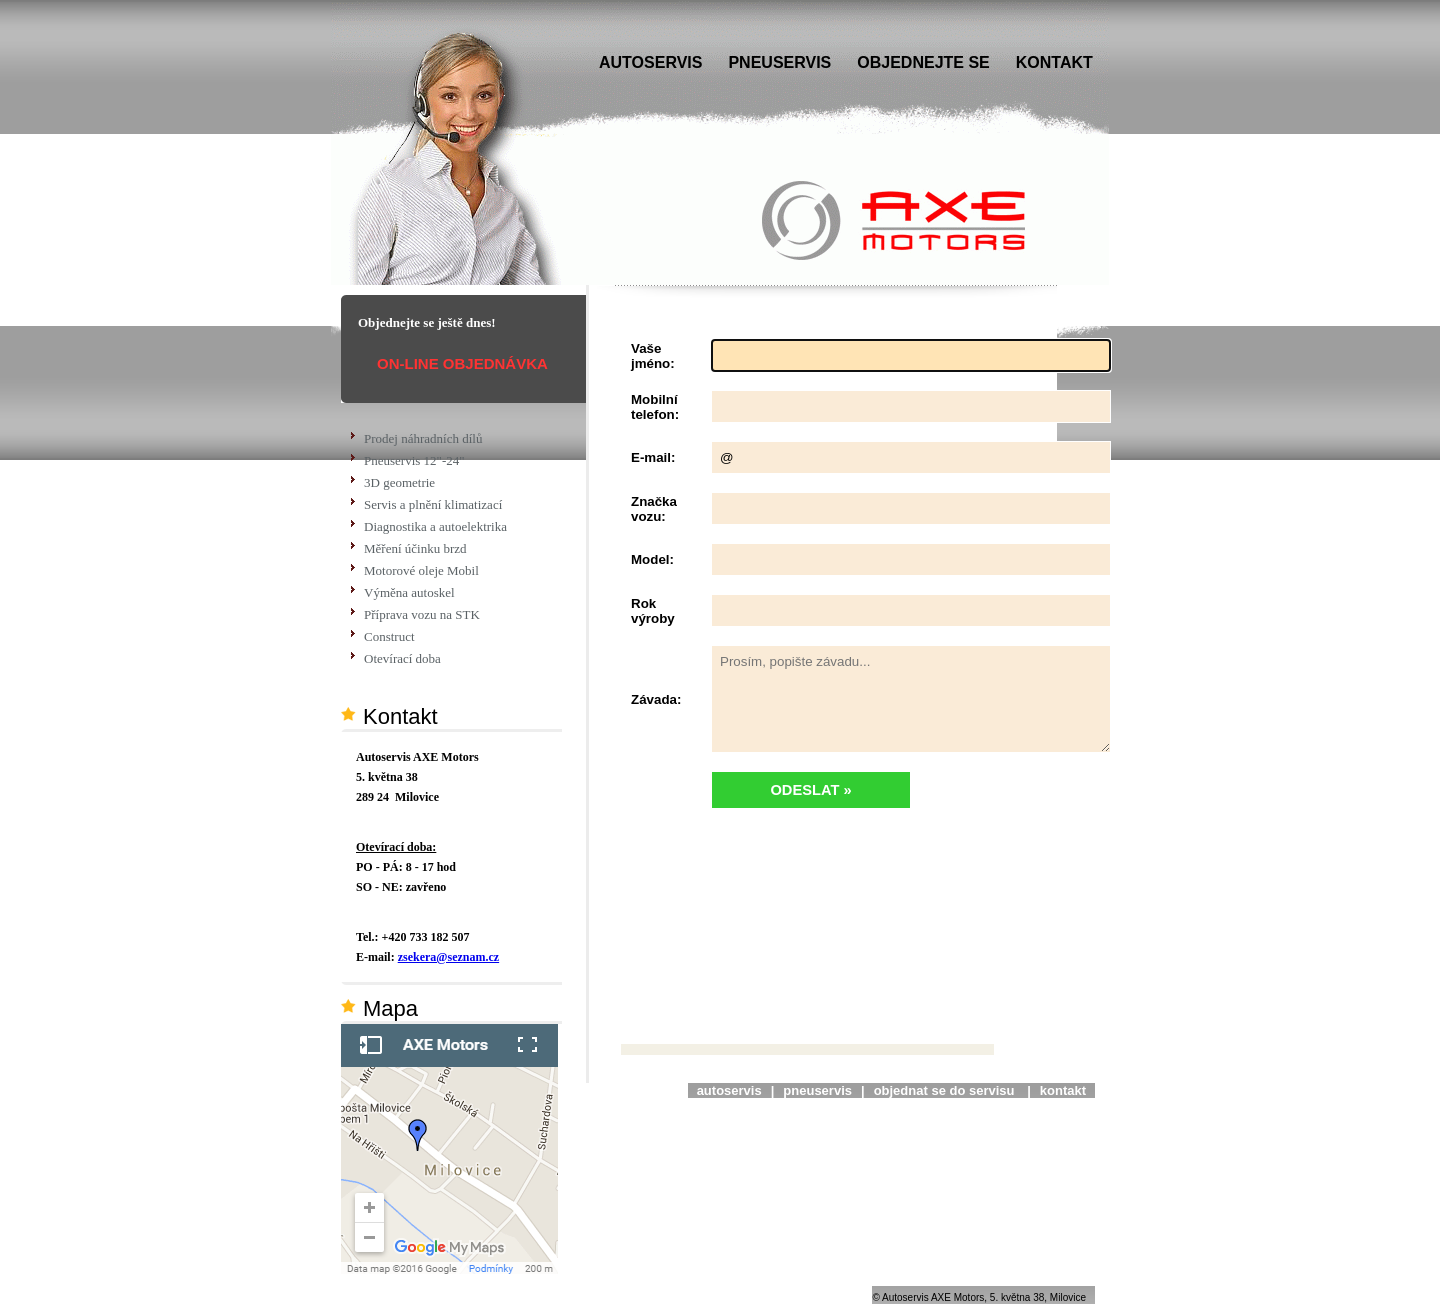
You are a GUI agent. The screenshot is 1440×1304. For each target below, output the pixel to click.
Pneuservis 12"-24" (414, 460)
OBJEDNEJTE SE (923, 62)
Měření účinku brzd (415, 548)
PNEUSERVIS (779, 62)
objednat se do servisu (946, 1090)
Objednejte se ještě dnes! (427, 322)
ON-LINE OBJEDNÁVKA (462, 363)
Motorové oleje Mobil (421, 570)
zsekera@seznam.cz (448, 957)
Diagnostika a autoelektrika (435, 526)
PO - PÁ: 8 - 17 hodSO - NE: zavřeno (406, 867)
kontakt (1063, 1090)
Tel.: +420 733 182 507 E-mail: (427, 947)
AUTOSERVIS (650, 62)
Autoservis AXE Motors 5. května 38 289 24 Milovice (417, 777)
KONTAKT (1054, 62)
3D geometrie (399, 482)
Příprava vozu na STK (422, 614)
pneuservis (817, 1090)
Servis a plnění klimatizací (433, 504)
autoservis (729, 1090)
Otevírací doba (402, 658)
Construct (389, 636)
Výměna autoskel (409, 592)
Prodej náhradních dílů (423, 438)
